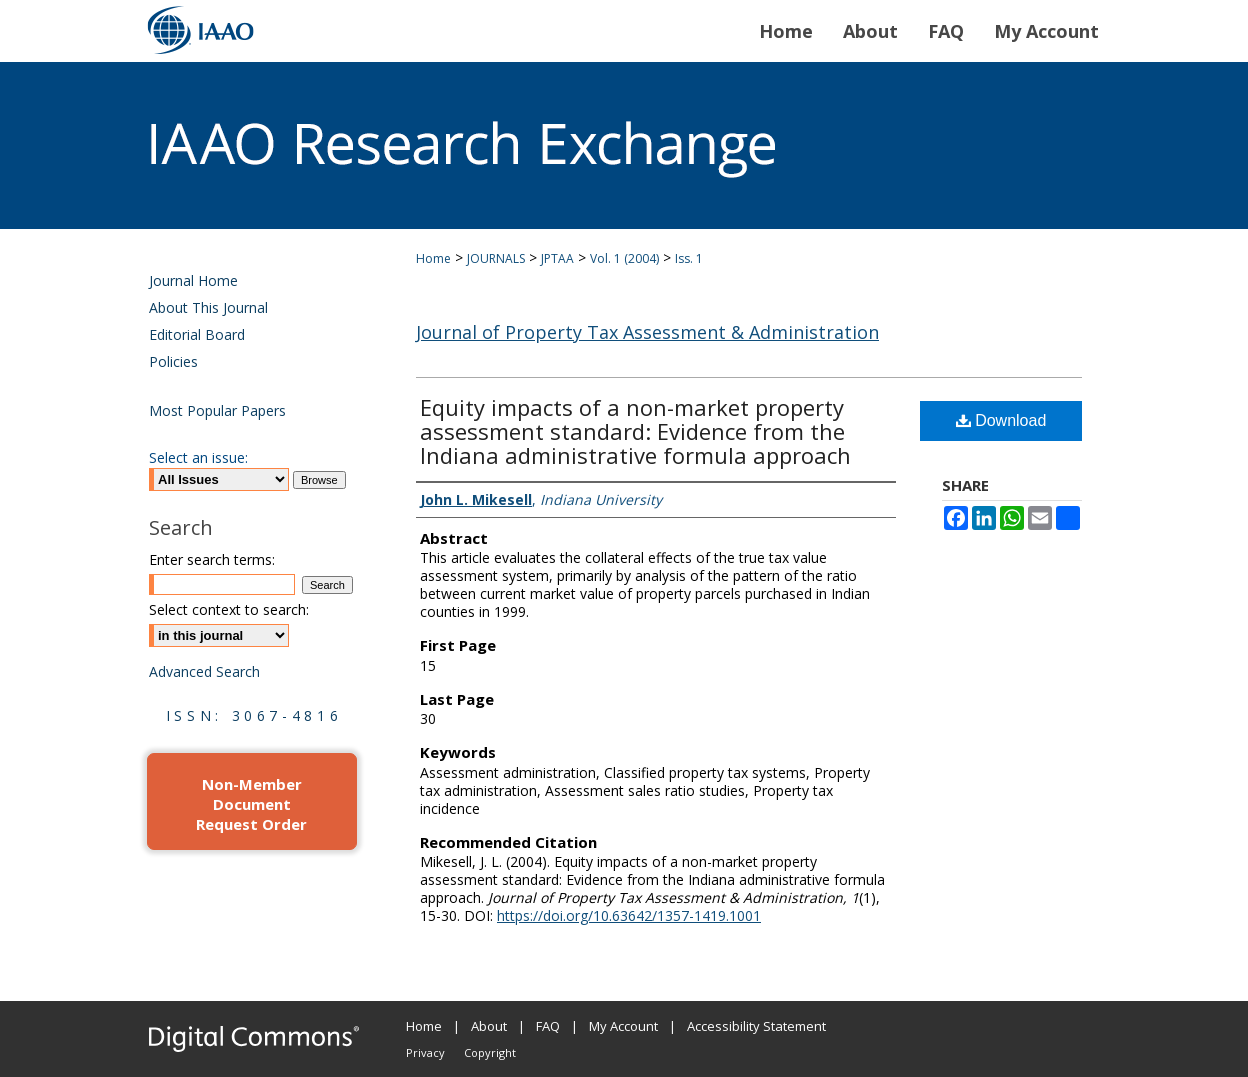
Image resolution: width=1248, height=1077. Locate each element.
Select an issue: (198, 457)
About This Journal (208, 307)
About (489, 1026)
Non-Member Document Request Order (251, 804)
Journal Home (193, 280)
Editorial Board (197, 334)
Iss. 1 (689, 258)
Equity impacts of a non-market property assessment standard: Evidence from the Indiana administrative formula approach (635, 431)
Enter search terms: (212, 559)
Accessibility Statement (756, 1026)
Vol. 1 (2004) (624, 258)
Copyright (490, 1052)
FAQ (548, 1026)
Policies (173, 361)
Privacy (425, 1052)
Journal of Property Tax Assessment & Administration (647, 332)
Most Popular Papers (217, 410)
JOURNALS (496, 258)
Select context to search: (229, 609)
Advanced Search (204, 671)
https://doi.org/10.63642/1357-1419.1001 (629, 915)
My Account (623, 1026)
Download (1001, 420)
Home (433, 258)
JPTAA (557, 258)
